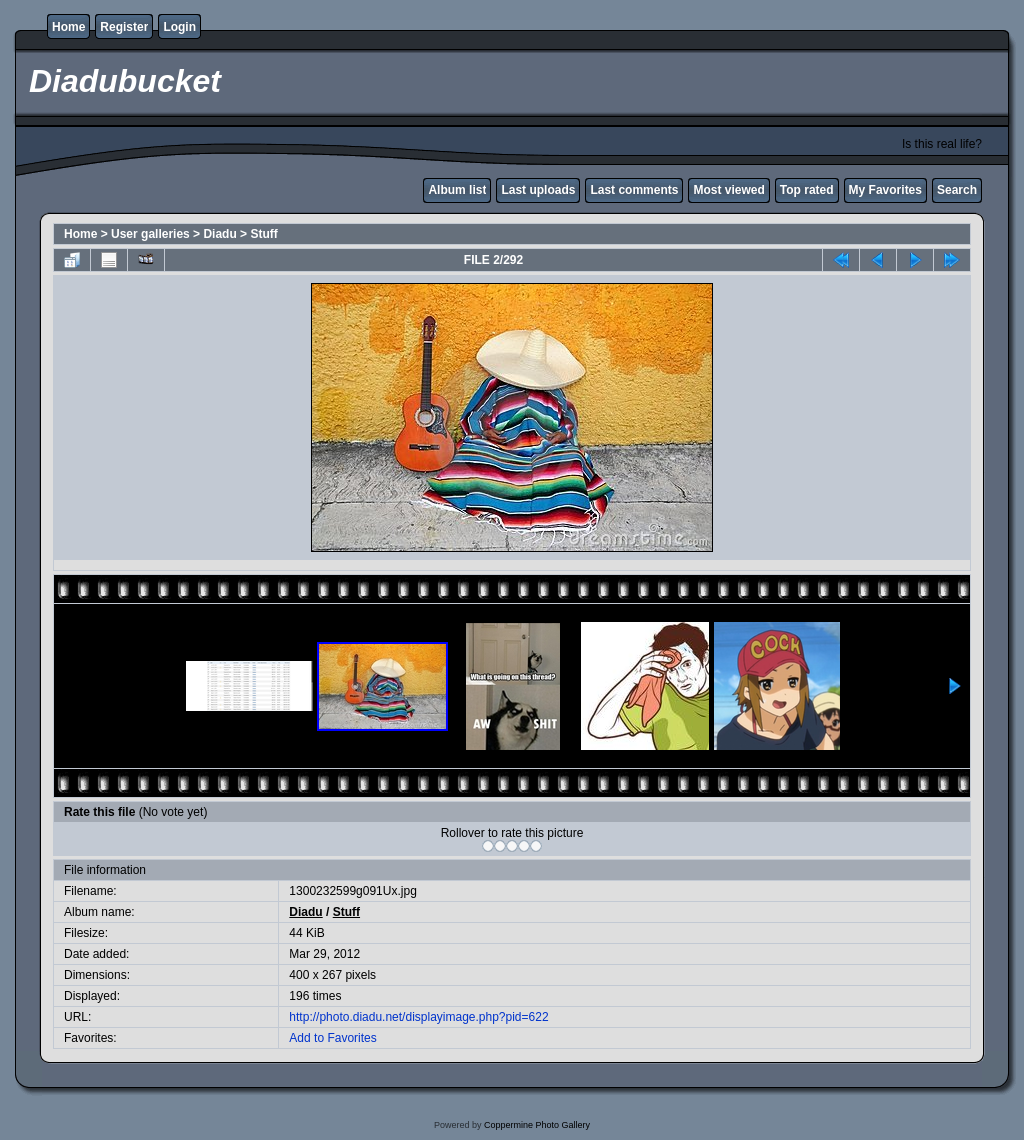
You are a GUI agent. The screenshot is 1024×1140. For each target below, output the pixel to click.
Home (68, 27)
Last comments (634, 190)
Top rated (807, 190)
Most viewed (728, 190)
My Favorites (885, 190)
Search (957, 190)
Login (179, 27)
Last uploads (538, 190)
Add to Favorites (332, 1038)
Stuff (263, 234)
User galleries (150, 234)
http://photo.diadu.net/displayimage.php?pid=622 (418, 1017)
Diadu (219, 234)
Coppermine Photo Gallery (537, 1125)
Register (124, 27)
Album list (457, 190)
